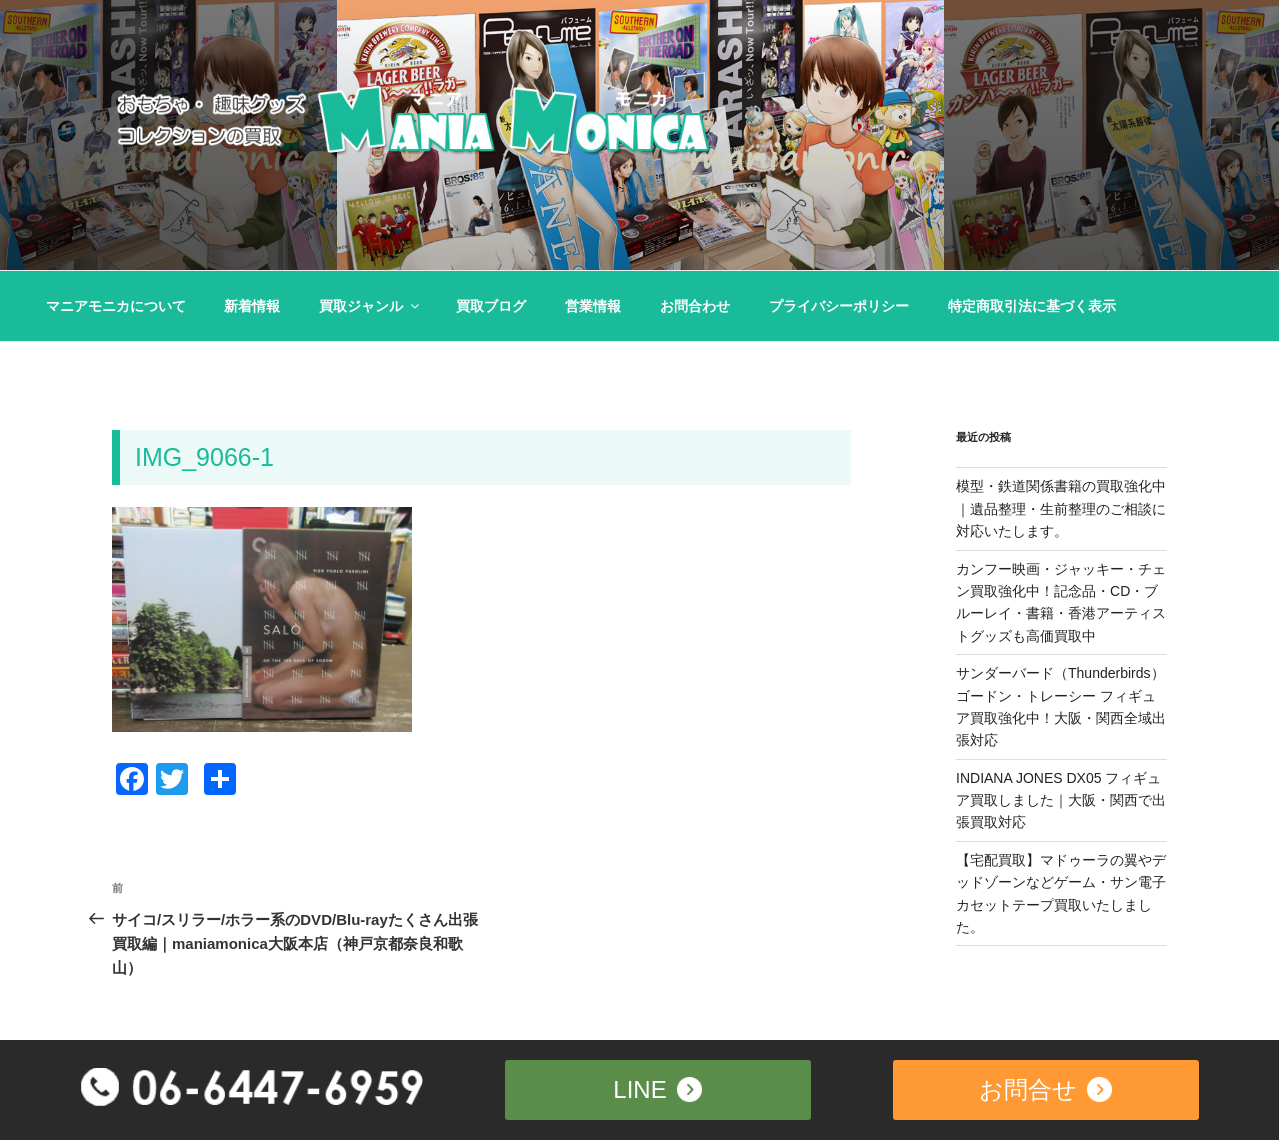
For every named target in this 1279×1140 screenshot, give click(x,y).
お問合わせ (695, 306)
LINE (657, 1087)
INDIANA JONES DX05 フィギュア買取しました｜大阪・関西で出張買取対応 (1061, 800)
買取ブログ (491, 306)
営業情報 (593, 306)
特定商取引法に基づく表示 (1032, 306)
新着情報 (252, 306)
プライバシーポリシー (839, 306)
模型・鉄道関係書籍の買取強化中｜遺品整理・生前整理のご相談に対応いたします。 (1061, 508)
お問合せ (1045, 1087)
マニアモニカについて (116, 306)
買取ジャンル (370, 306)
